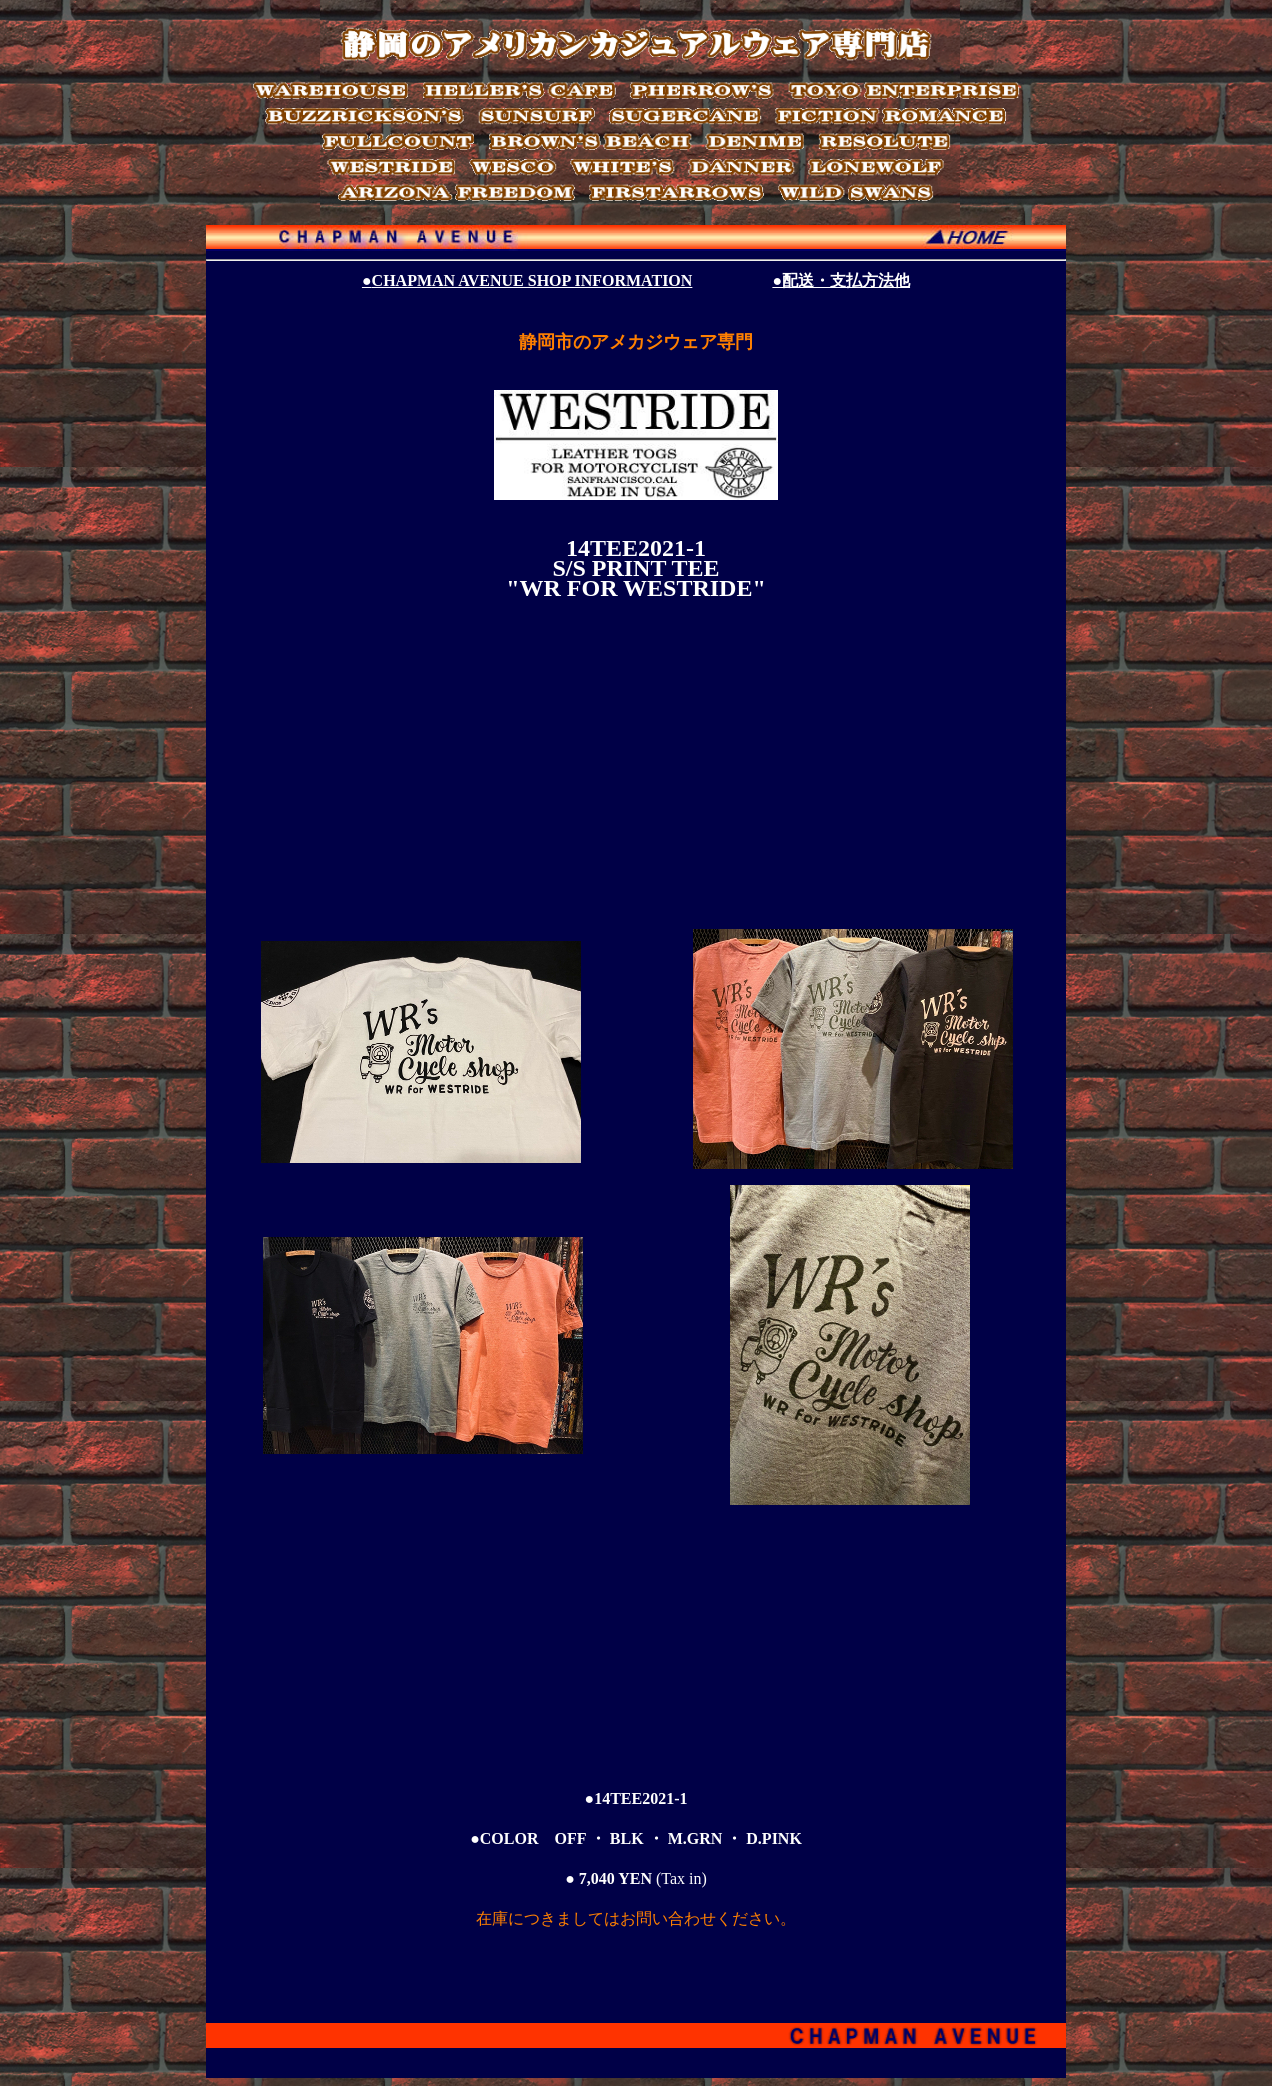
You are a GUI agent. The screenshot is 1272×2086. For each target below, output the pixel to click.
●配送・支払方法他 (841, 280)
